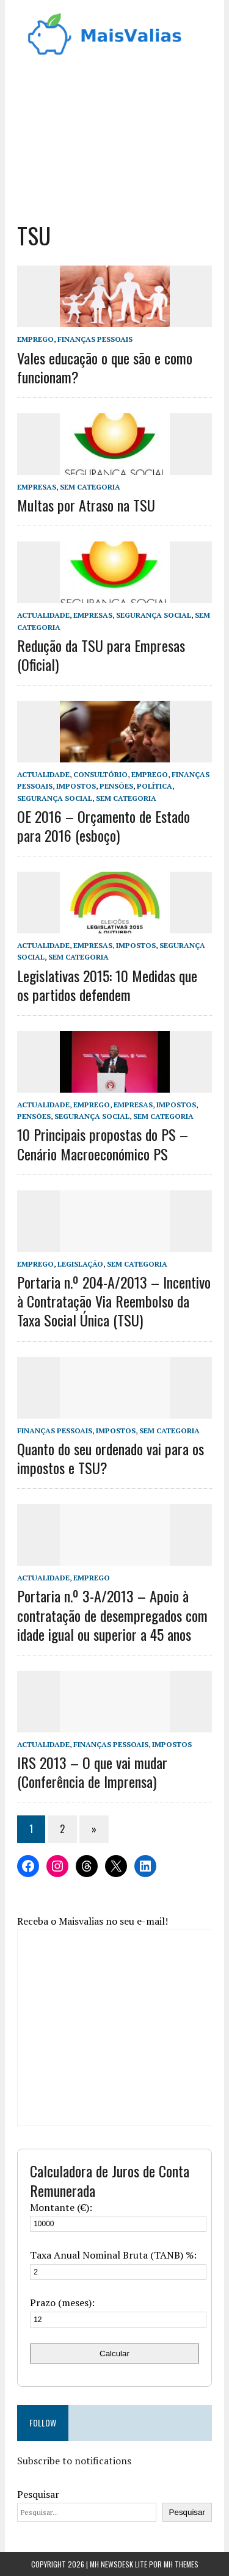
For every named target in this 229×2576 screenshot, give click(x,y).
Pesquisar (38, 2494)
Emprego (35, 339)
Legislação (80, 1263)
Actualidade (43, 615)
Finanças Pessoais (95, 339)
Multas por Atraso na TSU (86, 505)
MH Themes (181, 2564)
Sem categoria (90, 486)
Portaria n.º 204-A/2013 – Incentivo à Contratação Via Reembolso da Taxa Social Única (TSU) (114, 1301)
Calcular (114, 2353)
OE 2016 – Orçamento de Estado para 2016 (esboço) (103, 825)
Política (154, 786)
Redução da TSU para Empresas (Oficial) (101, 654)
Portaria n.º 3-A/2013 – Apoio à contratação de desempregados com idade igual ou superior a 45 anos (112, 1614)
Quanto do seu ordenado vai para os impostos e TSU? (110, 1458)
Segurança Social (153, 615)
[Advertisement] (114, 135)
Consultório (100, 774)
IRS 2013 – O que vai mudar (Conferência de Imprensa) (92, 1771)
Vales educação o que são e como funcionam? (104, 367)
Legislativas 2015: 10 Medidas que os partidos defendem (107, 984)
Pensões (116, 786)
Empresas (36, 486)
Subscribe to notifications (74, 2460)
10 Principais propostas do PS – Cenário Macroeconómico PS (102, 1143)
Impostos (76, 786)
